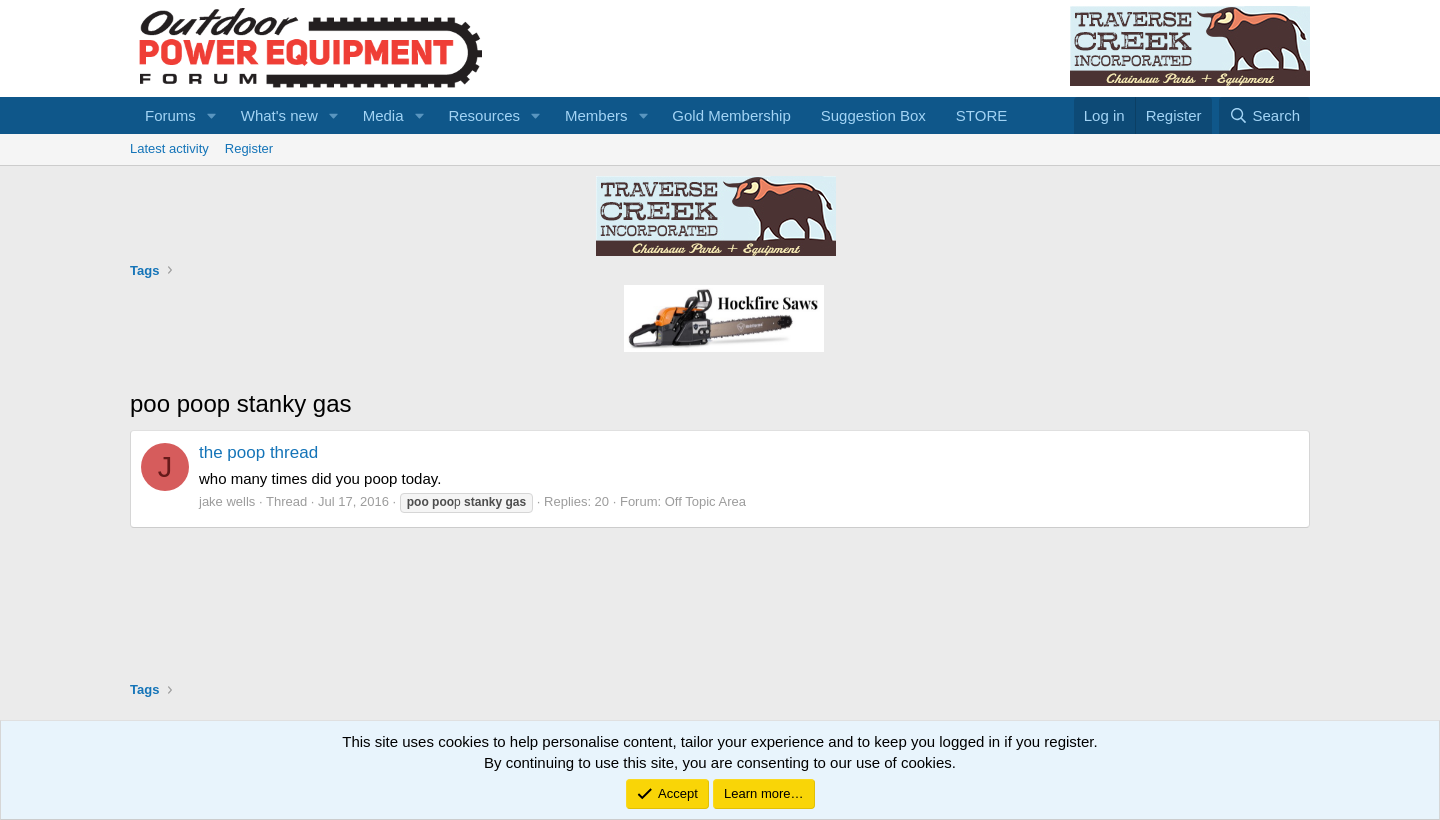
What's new (279, 115)
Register (249, 148)
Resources (484, 115)
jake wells (227, 501)
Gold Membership (731, 115)
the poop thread (258, 452)
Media (383, 115)
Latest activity (169, 148)
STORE (981, 115)
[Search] (1264, 115)
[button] (212, 115)
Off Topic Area (705, 501)
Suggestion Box (873, 115)
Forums (170, 115)
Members (596, 115)
